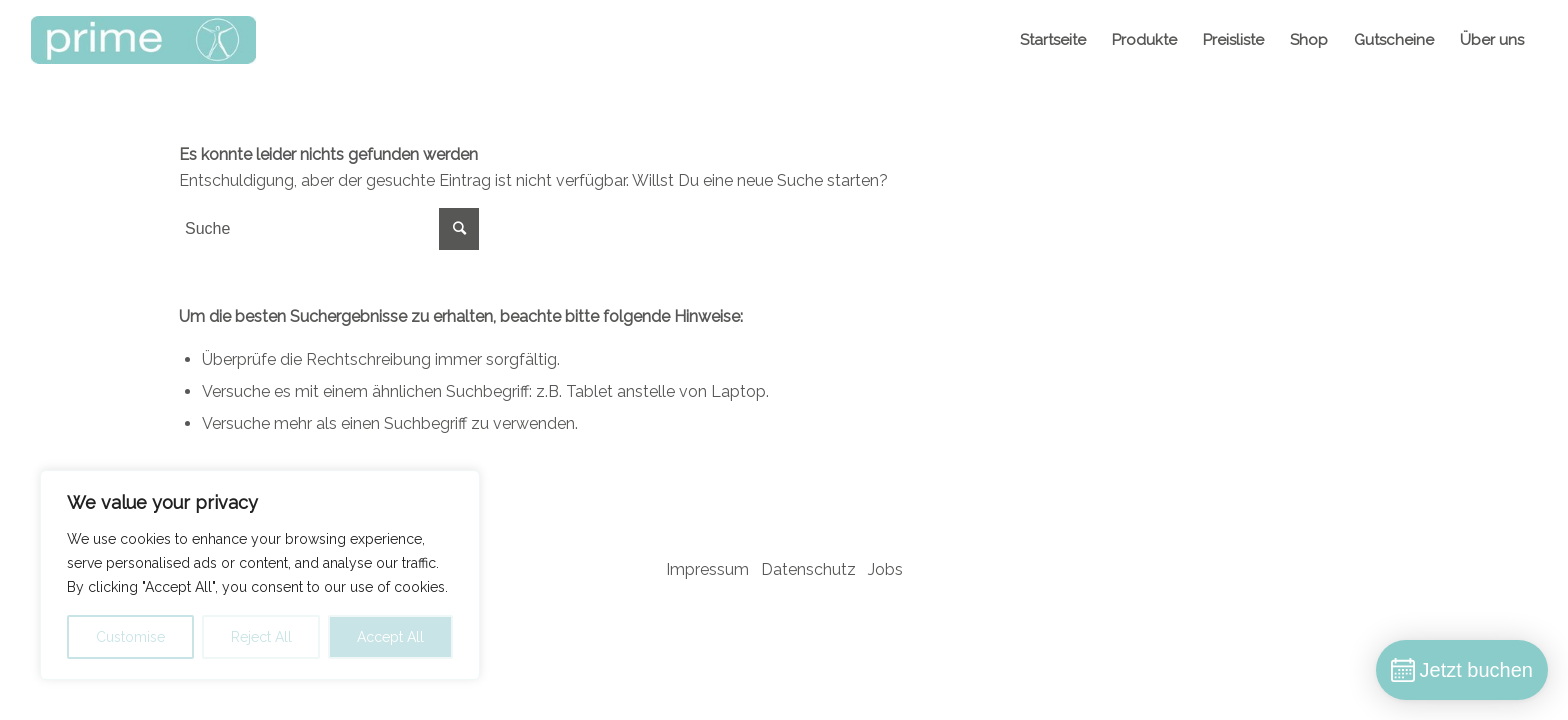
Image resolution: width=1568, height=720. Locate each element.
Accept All (390, 637)
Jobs (885, 569)
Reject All (261, 637)
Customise (130, 637)
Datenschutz (808, 569)
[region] (260, 575)
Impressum (707, 569)
